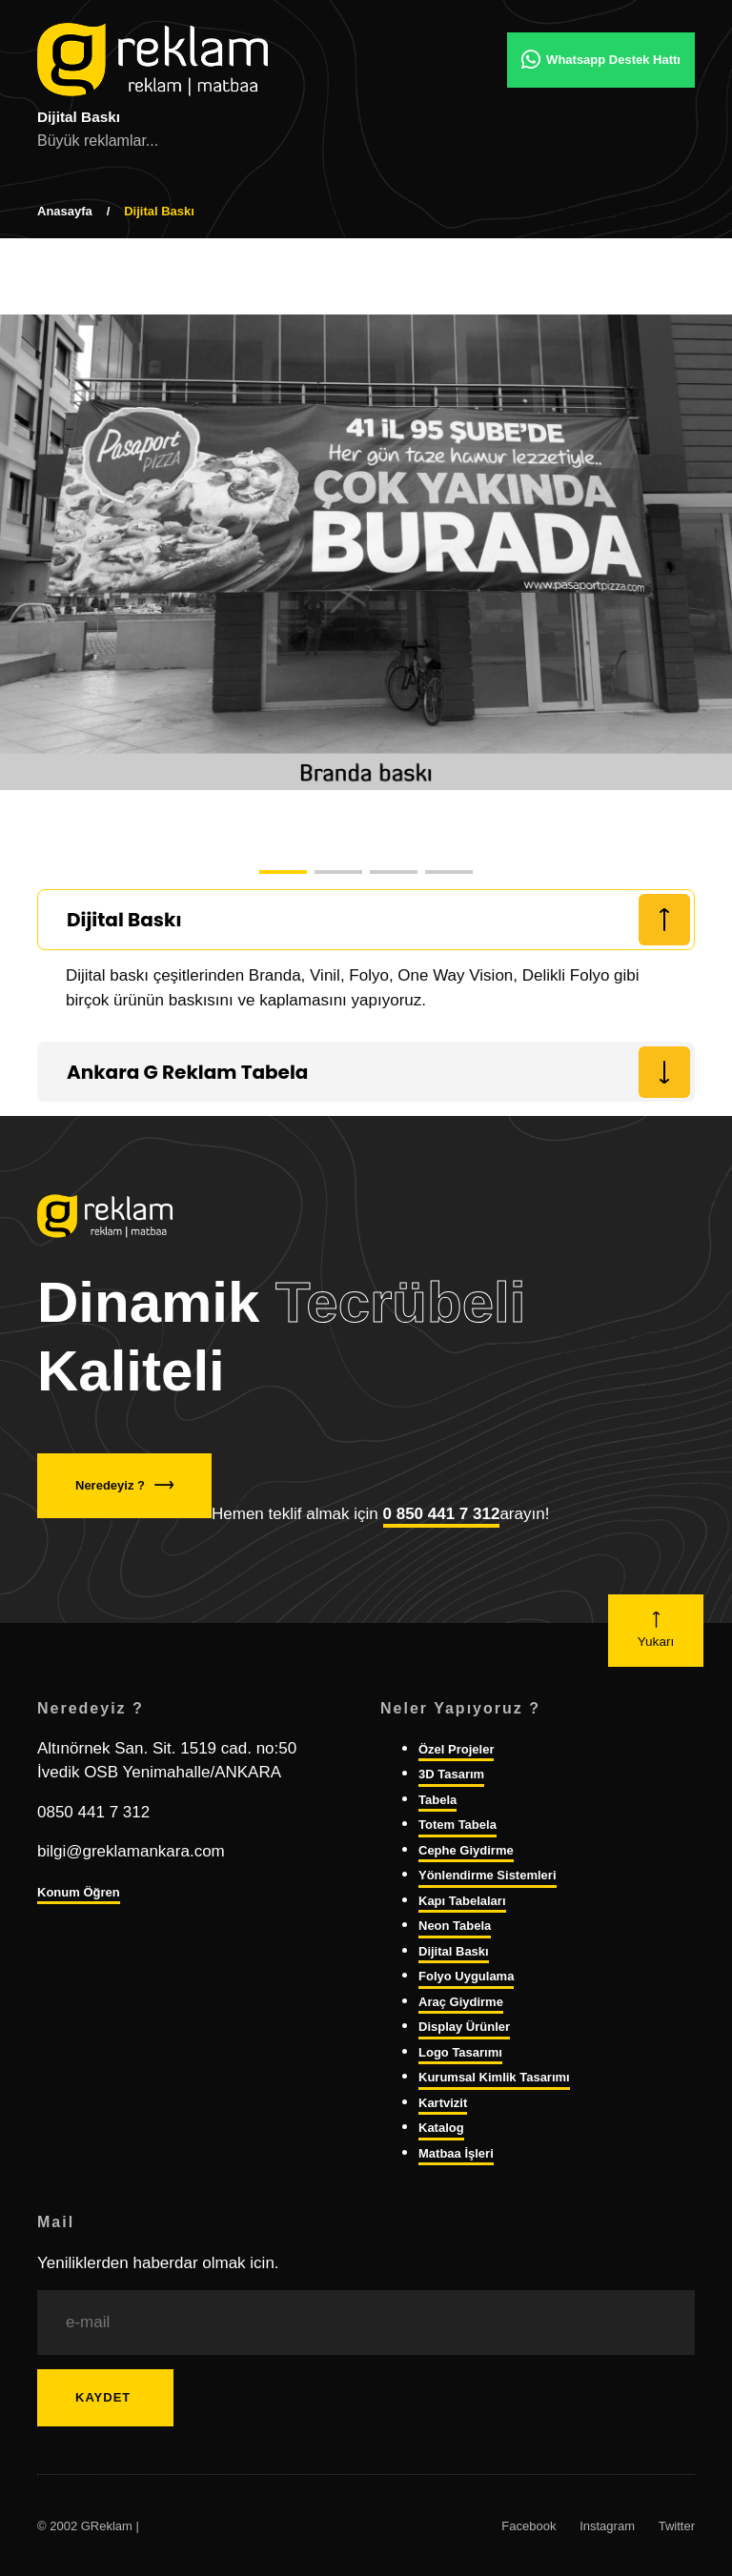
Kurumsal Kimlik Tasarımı (494, 2077)
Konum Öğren (78, 1892)
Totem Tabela (457, 1824)
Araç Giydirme (460, 2002)
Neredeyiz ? (124, 1484)
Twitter (677, 2526)
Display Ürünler (464, 2026)
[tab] (366, 919)
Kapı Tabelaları (462, 1901)
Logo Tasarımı (460, 2052)
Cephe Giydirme (466, 1850)
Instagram (607, 2526)
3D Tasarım (451, 1774)
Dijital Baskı (453, 1951)
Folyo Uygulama (466, 1976)
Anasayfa (64, 211)
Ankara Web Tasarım (199, 2526)
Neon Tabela (454, 1925)
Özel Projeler (456, 1749)
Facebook (528, 2526)
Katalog (441, 2127)
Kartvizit (442, 2103)
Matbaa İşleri (456, 2153)
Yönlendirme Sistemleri (487, 1875)
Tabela (437, 1800)
